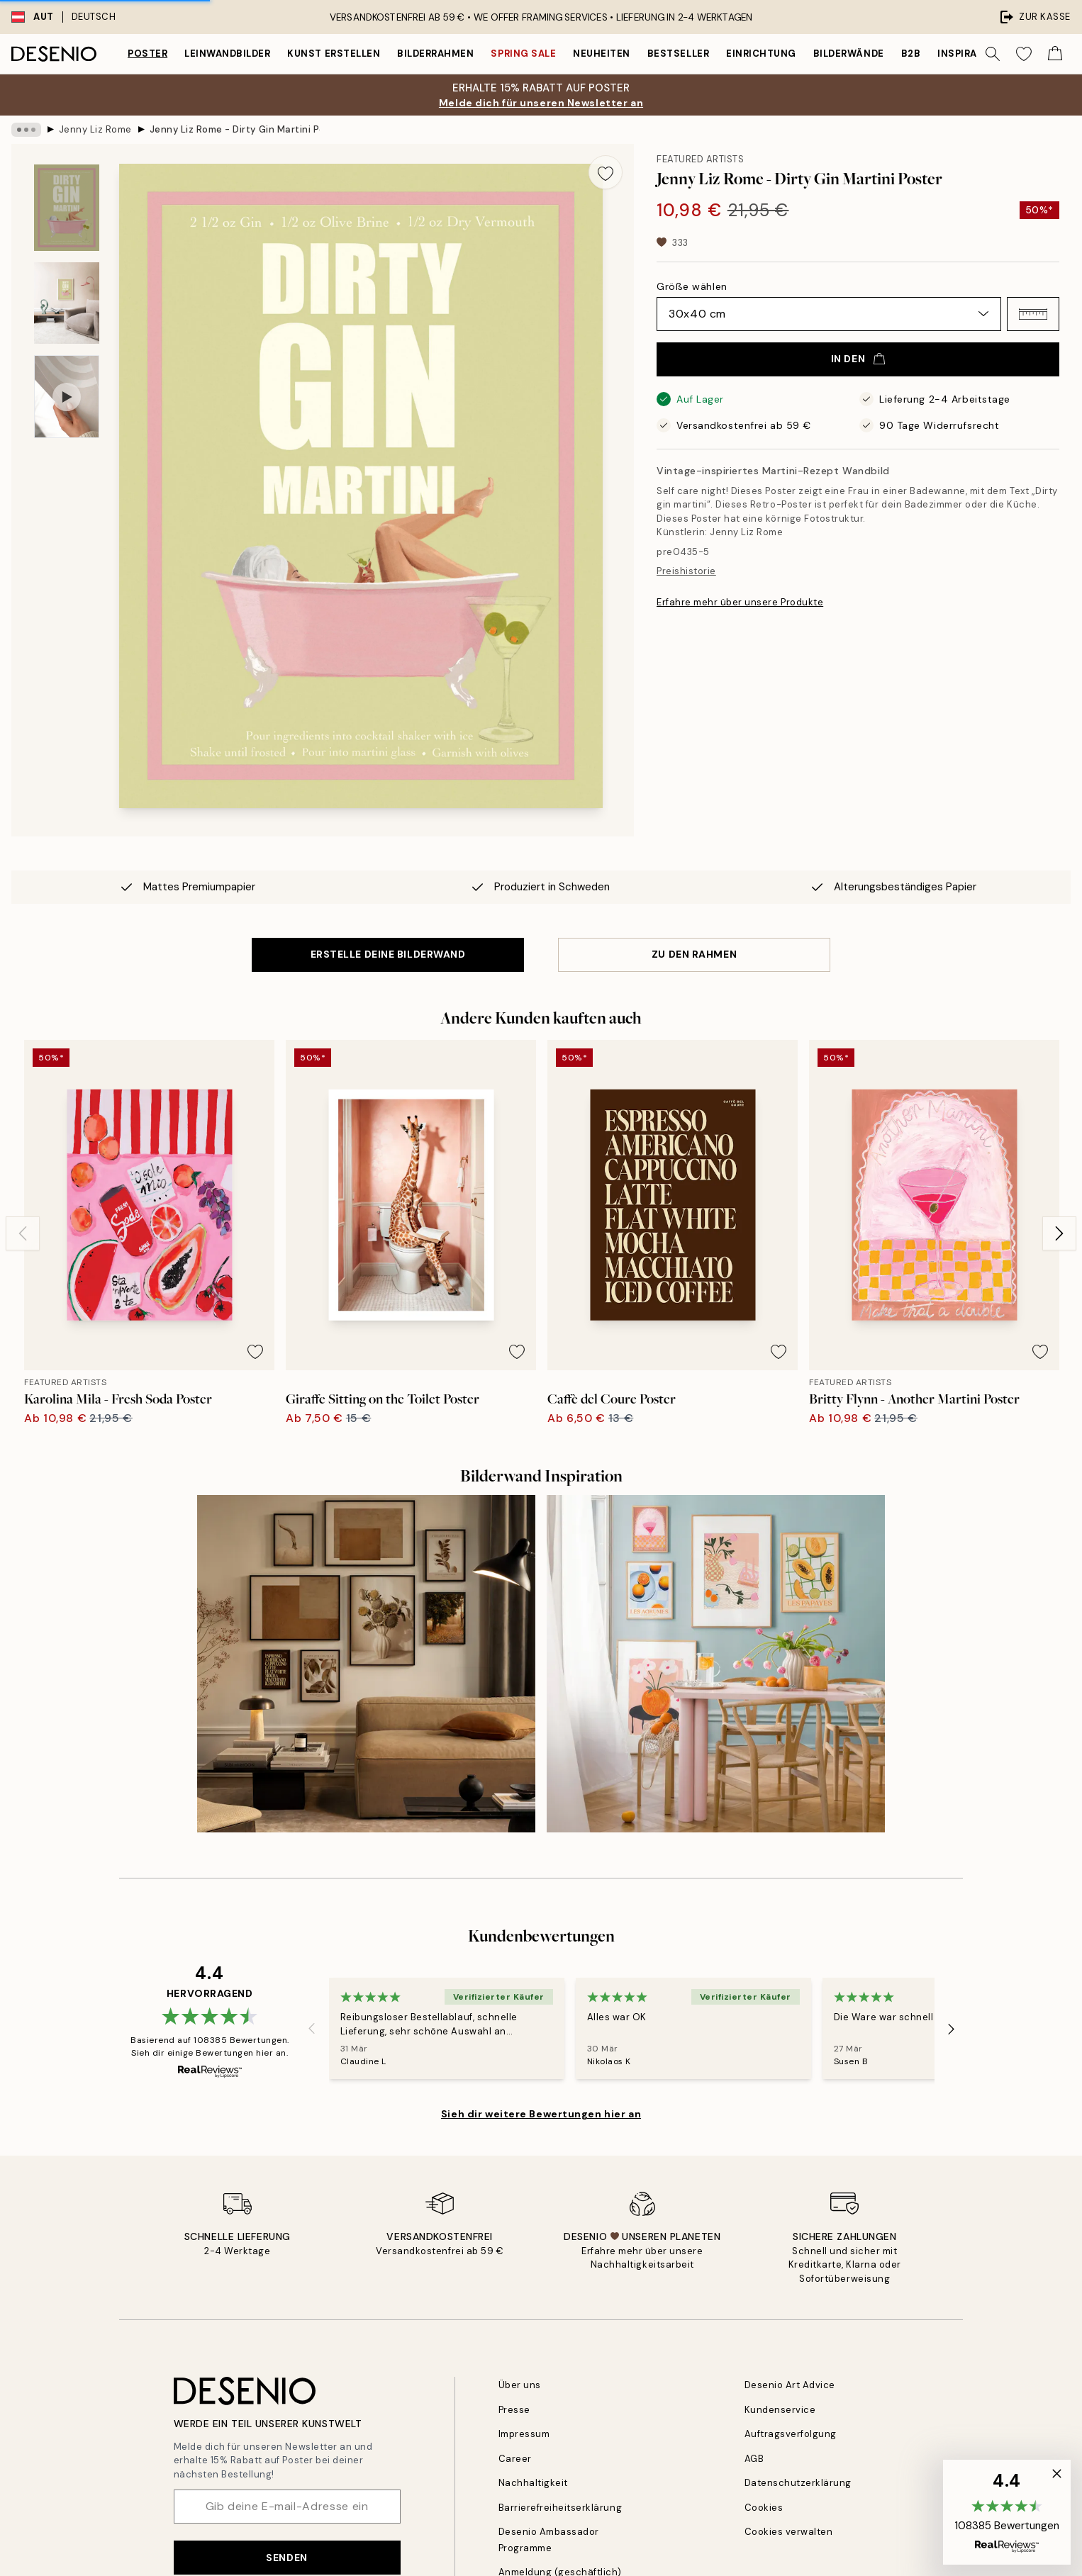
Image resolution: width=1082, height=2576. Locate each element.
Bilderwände (848, 53)
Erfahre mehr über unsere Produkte (740, 602)
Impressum (524, 2434)
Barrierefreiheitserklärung (560, 2508)
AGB (754, 2459)
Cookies (763, 2508)
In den (858, 358)
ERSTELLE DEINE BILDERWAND (388, 954)
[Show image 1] (66, 208)
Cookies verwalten (788, 2532)
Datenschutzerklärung (798, 2483)
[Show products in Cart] (1055, 54)
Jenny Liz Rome (95, 129)
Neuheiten (601, 53)
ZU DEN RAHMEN (694, 954)
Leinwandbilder (227, 53)
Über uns (519, 2385)
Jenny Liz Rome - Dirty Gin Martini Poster (235, 129)
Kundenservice (780, 2410)
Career (515, 2459)
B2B (911, 53)
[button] (1033, 314)
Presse (514, 2410)
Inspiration (969, 53)
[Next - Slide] (1059, 1233)
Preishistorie (686, 571)
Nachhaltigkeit (533, 2483)
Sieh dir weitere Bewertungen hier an (541, 2113)
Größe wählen (692, 286)
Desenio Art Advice (789, 2385)
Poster (147, 53)
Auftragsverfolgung (790, 2434)
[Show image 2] (66, 303)
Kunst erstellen (333, 53)
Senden (286, 2557)
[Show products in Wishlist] (1023, 54)
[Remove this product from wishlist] (606, 172)
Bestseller (678, 53)
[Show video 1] (66, 396)
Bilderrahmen (435, 53)
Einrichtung (761, 53)
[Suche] (992, 54)
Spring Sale (523, 53)
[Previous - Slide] (23, 1233)
